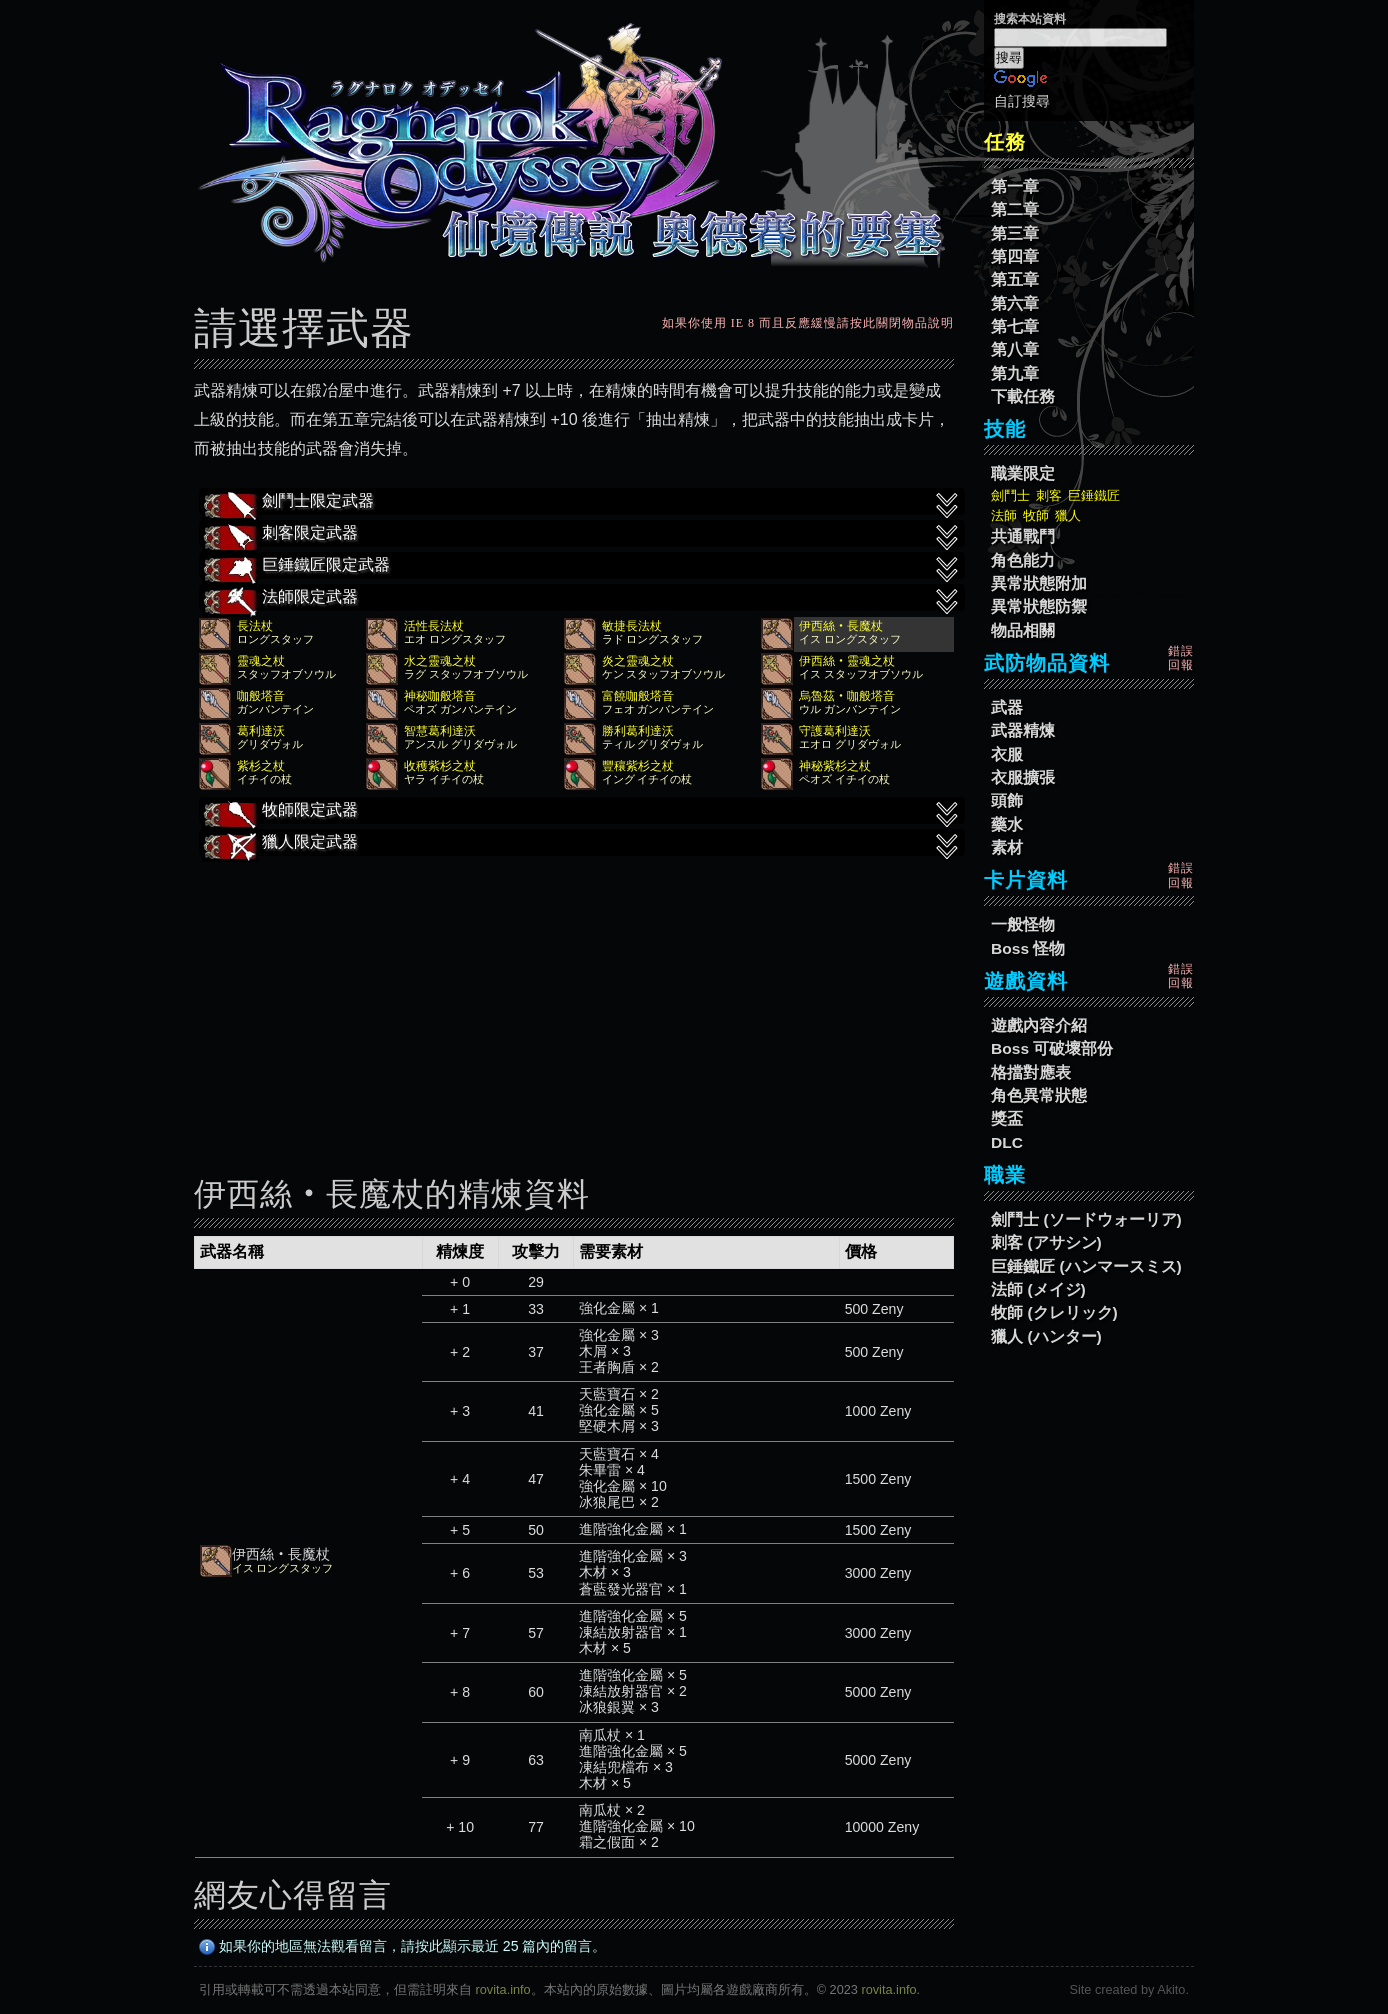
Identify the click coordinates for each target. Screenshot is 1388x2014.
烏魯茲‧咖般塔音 (847, 696)
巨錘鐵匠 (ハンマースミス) (1086, 1266)
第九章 (1015, 373)
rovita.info (503, 1989)
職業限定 (1023, 473)
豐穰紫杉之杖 (638, 766)
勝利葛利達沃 (638, 731)
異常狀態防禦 (1039, 606)
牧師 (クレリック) (1054, 1312)
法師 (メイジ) (1038, 1289)
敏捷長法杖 (632, 626)
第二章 (1015, 209)
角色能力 (1023, 560)
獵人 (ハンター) (1046, 1336)
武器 (1007, 707)
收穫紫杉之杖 (440, 766)
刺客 (1049, 495)
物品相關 (1023, 630)
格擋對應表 (1031, 1072)
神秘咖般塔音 (440, 696)
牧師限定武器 (582, 812)
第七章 (1015, 326)
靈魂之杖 (261, 661)
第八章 (1015, 349)
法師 (1004, 515)
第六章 (1015, 303)
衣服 (1007, 754)
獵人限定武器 (582, 844)
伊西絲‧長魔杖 (841, 626)
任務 (1005, 142)
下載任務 (1023, 396)
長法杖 (255, 626)
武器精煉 (1023, 730)
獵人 (1068, 515)
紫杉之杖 (261, 766)
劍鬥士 (1010, 495)
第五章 (1015, 279)
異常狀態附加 (1039, 583)
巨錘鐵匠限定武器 (582, 567)
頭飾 (1007, 800)
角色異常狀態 (1039, 1095)
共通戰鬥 (1023, 536)
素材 (1007, 847)
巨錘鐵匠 (1094, 495)
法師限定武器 (582, 599)
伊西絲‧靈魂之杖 (847, 661)
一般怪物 (1023, 924)
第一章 (1015, 186)
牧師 (1036, 515)
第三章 (1015, 233)
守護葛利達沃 (835, 731)
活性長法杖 (434, 626)
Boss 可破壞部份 (1052, 1048)
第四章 (1015, 256)
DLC (1007, 1142)
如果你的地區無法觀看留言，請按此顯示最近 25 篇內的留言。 (403, 1946)
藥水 (1007, 824)
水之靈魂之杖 (440, 661)
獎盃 (1007, 1118)
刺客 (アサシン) (1046, 1242)
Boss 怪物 (1028, 948)
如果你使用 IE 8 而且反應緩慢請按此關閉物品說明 (808, 323)
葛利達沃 (261, 731)
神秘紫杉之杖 (835, 766)
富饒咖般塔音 (638, 696)
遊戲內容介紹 (1039, 1025)
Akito (1171, 1989)
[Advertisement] (574, 1002)
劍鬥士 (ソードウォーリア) (1086, 1219)
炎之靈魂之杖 (638, 661)
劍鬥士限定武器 (582, 503)
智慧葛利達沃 (440, 731)
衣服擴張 (1023, 777)
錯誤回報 (1181, 658)
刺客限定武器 (582, 535)
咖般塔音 (261, 696)
